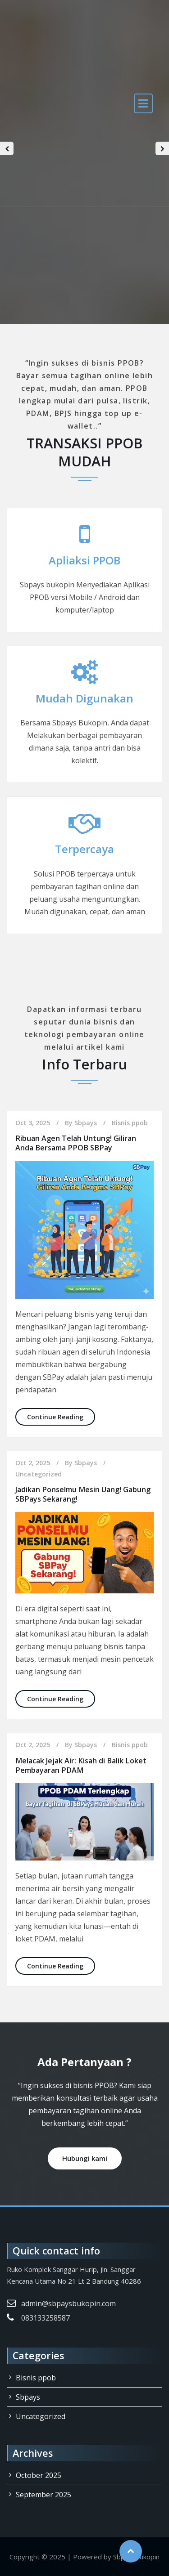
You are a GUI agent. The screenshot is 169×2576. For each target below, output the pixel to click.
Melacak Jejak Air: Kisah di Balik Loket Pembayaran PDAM (80, 1765)
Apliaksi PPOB (84, 560)
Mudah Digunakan (84, 698)
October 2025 (38, 2475)
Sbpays (85, 1122)
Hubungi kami (84, 2158)
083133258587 (45, 2318)
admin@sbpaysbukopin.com (68, 2303)
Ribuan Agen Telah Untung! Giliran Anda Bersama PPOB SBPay (75, 1143)
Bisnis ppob (130, 1122)
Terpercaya (84, 848)
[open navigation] (143, 103)
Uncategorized (38, 1474)
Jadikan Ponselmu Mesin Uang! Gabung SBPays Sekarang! (83, 1494)
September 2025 (43, 2495)
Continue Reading (61, 1416)
